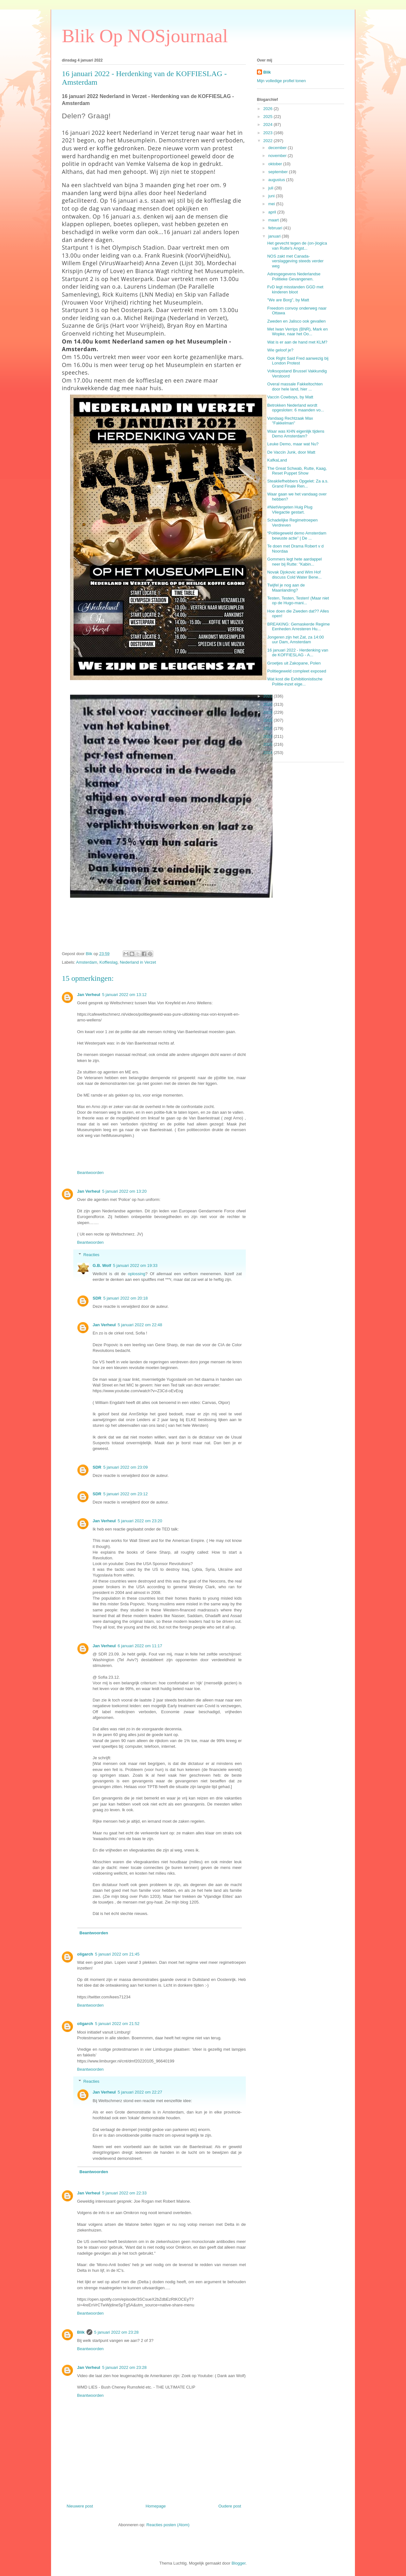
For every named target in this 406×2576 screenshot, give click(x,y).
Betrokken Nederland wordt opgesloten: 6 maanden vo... (295, 408)
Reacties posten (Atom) (168, 2524)
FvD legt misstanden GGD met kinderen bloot (295, 289)
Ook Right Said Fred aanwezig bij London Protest (297, 361)
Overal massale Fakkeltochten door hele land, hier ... (295, 386)
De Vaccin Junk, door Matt (291, 452)
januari (275, 236)
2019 (268, 712)
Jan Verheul (88, 994)
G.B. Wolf (102, 1265)
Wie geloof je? (280, 350)
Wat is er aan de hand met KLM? (297, 342)
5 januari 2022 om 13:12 (124, 994)
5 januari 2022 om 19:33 (135, 1265)
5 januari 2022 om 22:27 (140, 2092)
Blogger (239, 2563)
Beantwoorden (90, 1172)
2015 (268, 744)
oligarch (85, 1954)
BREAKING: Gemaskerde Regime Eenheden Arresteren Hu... (298, 627)
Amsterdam (86, 962)
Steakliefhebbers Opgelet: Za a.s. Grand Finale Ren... (297, 483)
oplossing (136, 1273)
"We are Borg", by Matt (288, 300)
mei (272, 203)
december (278, 147)
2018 (268, 720)
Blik (81, 2332)
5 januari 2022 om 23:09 (125, 1467)
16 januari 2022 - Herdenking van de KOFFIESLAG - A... (297, 653)
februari (276, 228)
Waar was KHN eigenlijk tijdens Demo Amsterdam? (295, 434)
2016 (268, 736)
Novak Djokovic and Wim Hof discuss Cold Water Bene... (294, 575)
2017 (268, 728)
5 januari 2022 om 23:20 (140, 1520)
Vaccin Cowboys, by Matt (290, 397)
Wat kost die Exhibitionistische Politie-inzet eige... (294, 681)
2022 (268, 140)
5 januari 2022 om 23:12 (125, 1493)
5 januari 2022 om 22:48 (140, 1324)
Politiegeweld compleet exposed (296, 671)
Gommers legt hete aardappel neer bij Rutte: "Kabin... (294, 562)
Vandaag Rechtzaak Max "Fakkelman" (290, 421)
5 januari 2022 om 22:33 (124, 2193)
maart (274, 220)
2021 (268, 696)
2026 (268, 108)
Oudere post (229, 2506)
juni (272, 195)
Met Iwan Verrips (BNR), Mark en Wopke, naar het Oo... (297, 332)
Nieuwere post (80, 2506)
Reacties (91, 1254)
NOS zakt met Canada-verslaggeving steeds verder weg (295, 261)
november (278, 155)
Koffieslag (109, 962)
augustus (277, 179)
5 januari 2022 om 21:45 (117, 1954)
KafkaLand (277, 460)
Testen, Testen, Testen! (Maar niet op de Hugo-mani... (298, 601)
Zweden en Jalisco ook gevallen (296, 321)
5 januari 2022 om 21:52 (117, 2023)
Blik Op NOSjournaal (145, 35)
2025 (268, 116)
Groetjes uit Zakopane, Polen (293, 663)
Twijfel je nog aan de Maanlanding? (286, 588)
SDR (97, 1298)
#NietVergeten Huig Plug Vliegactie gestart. (289, 510)
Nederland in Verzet (138, 962)
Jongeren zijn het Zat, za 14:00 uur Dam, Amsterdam (295, 640)
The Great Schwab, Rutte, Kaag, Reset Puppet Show (297, 471)
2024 (268, 124)
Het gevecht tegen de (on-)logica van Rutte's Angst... (297, 246)
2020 (268, 704)
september (278, 171)
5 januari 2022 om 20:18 (125, 1298)
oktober (275, 163)
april (272, 212)
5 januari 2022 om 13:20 (124, 1191)
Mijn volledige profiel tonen (281, 80)
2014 (268, 752)
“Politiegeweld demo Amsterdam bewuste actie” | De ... (296, 536)
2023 (268, 132)
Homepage (156, 2506)
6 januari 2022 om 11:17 (140, 1645)
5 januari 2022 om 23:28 (116, 2332)
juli (271, 188)
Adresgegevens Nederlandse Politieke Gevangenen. (293, 276)
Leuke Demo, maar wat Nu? (292, 444)
